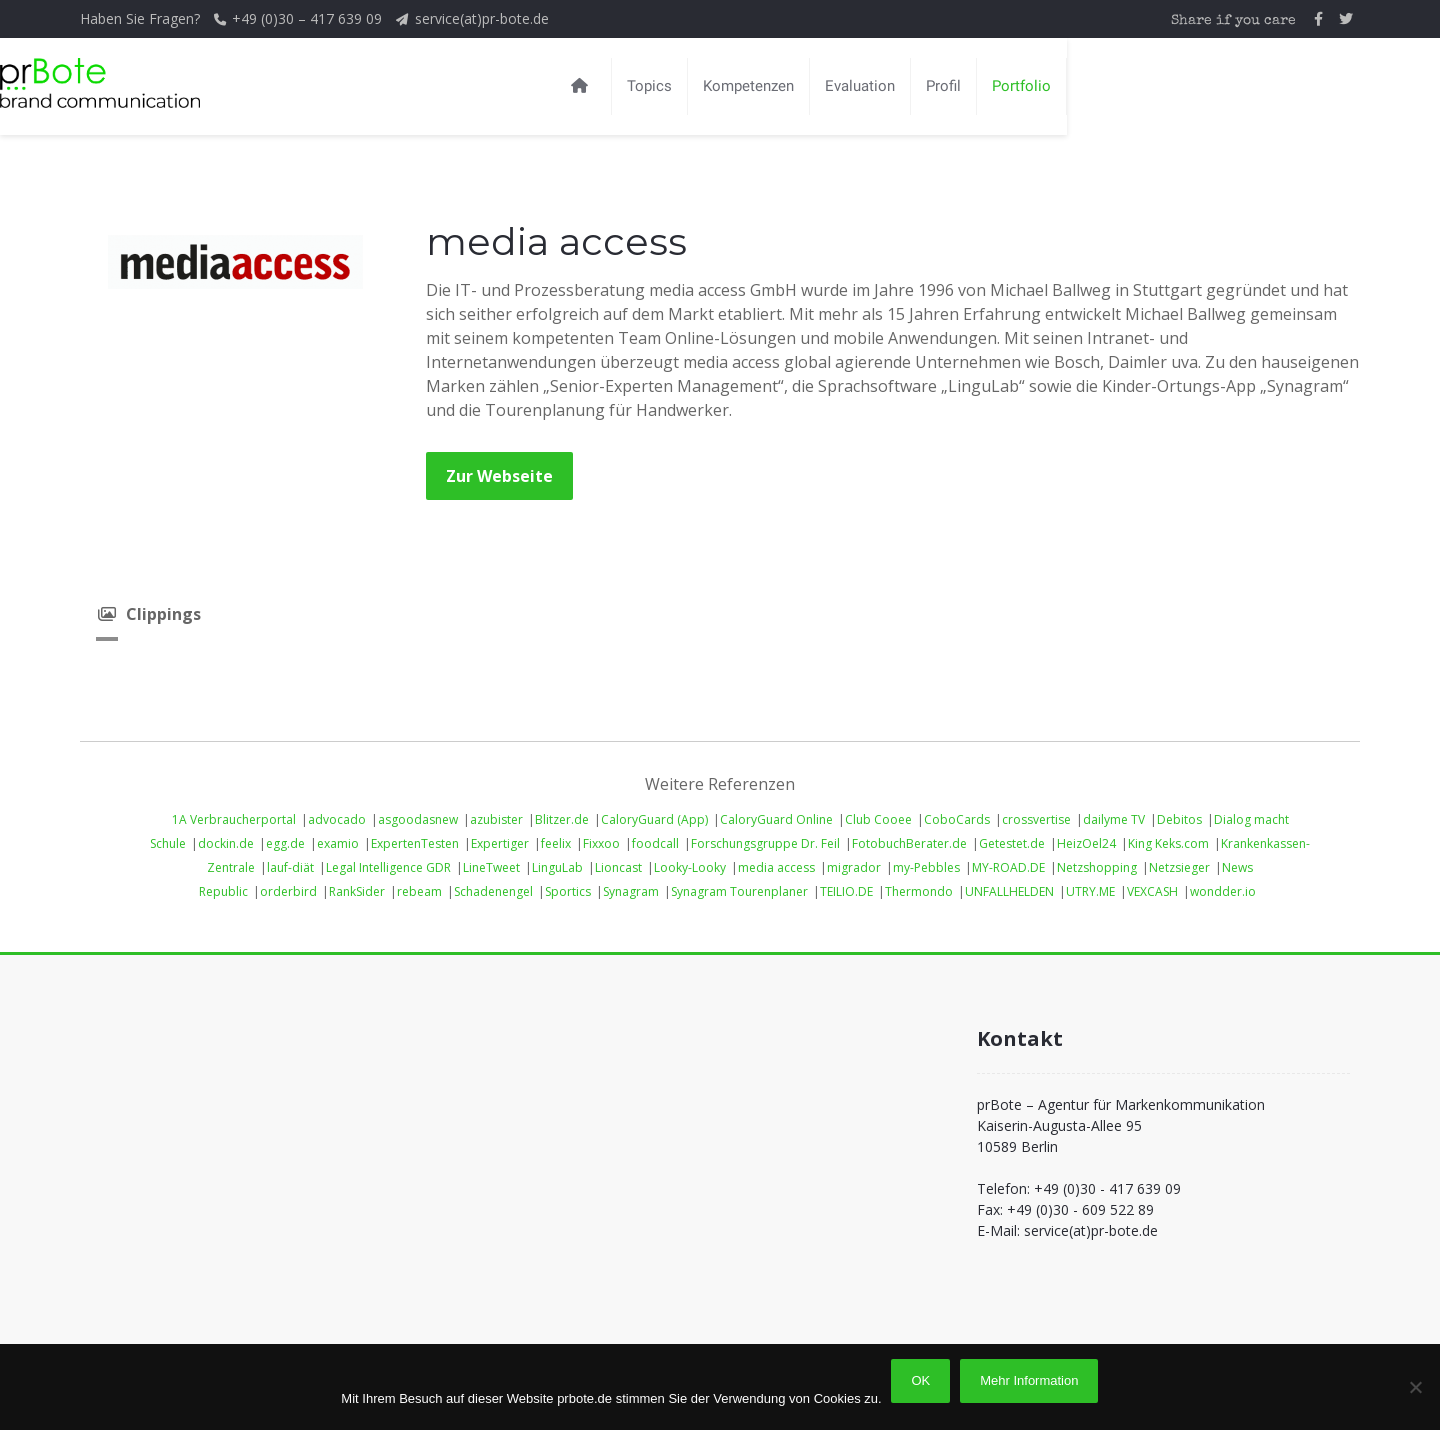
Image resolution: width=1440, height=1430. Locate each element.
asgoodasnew (418, 819)
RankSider (357, 891)
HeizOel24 (1086, 843)
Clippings (148, 614)
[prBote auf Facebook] (1318, 19)
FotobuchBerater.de (909, 843)
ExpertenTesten (415, 843)
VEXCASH (1152, 891)
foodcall (655, 843)
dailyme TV (1114, 819)
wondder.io (1223, 891)
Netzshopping (1097, 867)
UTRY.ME (1090, 891)
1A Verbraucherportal (234, 819)
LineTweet (491, 867)
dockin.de (226, 843)
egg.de (285, 843)
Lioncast (618, 867)
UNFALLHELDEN (1009, 891)
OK (921, 1380)
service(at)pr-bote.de (482, 18)
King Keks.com (1168, 843)
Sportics (568, 891)
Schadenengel (493, 891)
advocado (337, 819)
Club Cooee (878, 819)
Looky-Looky (690, 867)
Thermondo (919, 891)
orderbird (288, 891)
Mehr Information (1029, 1380)
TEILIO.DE (846, 891)
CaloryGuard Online (776, 819)
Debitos (1179, 819)
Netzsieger (1179, 867)
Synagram (631, 891)
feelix (556, 843)
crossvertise (1036, 819)
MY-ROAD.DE (1008, 867)
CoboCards (957, 819)
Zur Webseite (499, 476)
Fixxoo (601, 843)
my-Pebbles (926, 867)
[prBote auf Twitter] (1346, 19)
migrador (854, 867)
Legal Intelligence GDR (388, 867)
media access (776, 867)
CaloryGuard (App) (654, 819)
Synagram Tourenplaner (739, 891)
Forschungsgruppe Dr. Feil (765, 843)
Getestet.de (1012, 843)
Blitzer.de (562, 819)
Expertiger (500, 843)
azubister (496, 819)
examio (338, 843)
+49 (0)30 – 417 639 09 (309, 18)
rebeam (419, 891)
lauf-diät (290, 867)
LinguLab (557, 867)
